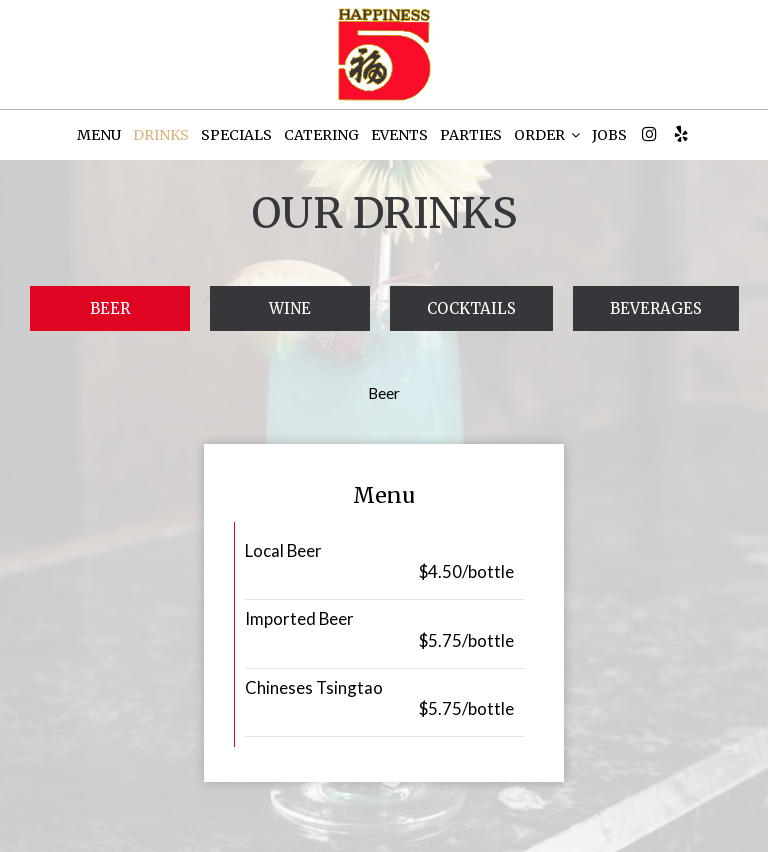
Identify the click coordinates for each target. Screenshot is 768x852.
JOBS (609, 135)
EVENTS (399, 135)
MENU (99, 135)
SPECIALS (236, 135)
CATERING (321, 135)
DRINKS (161, 135)
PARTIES (471, 135)
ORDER (547, 135)
